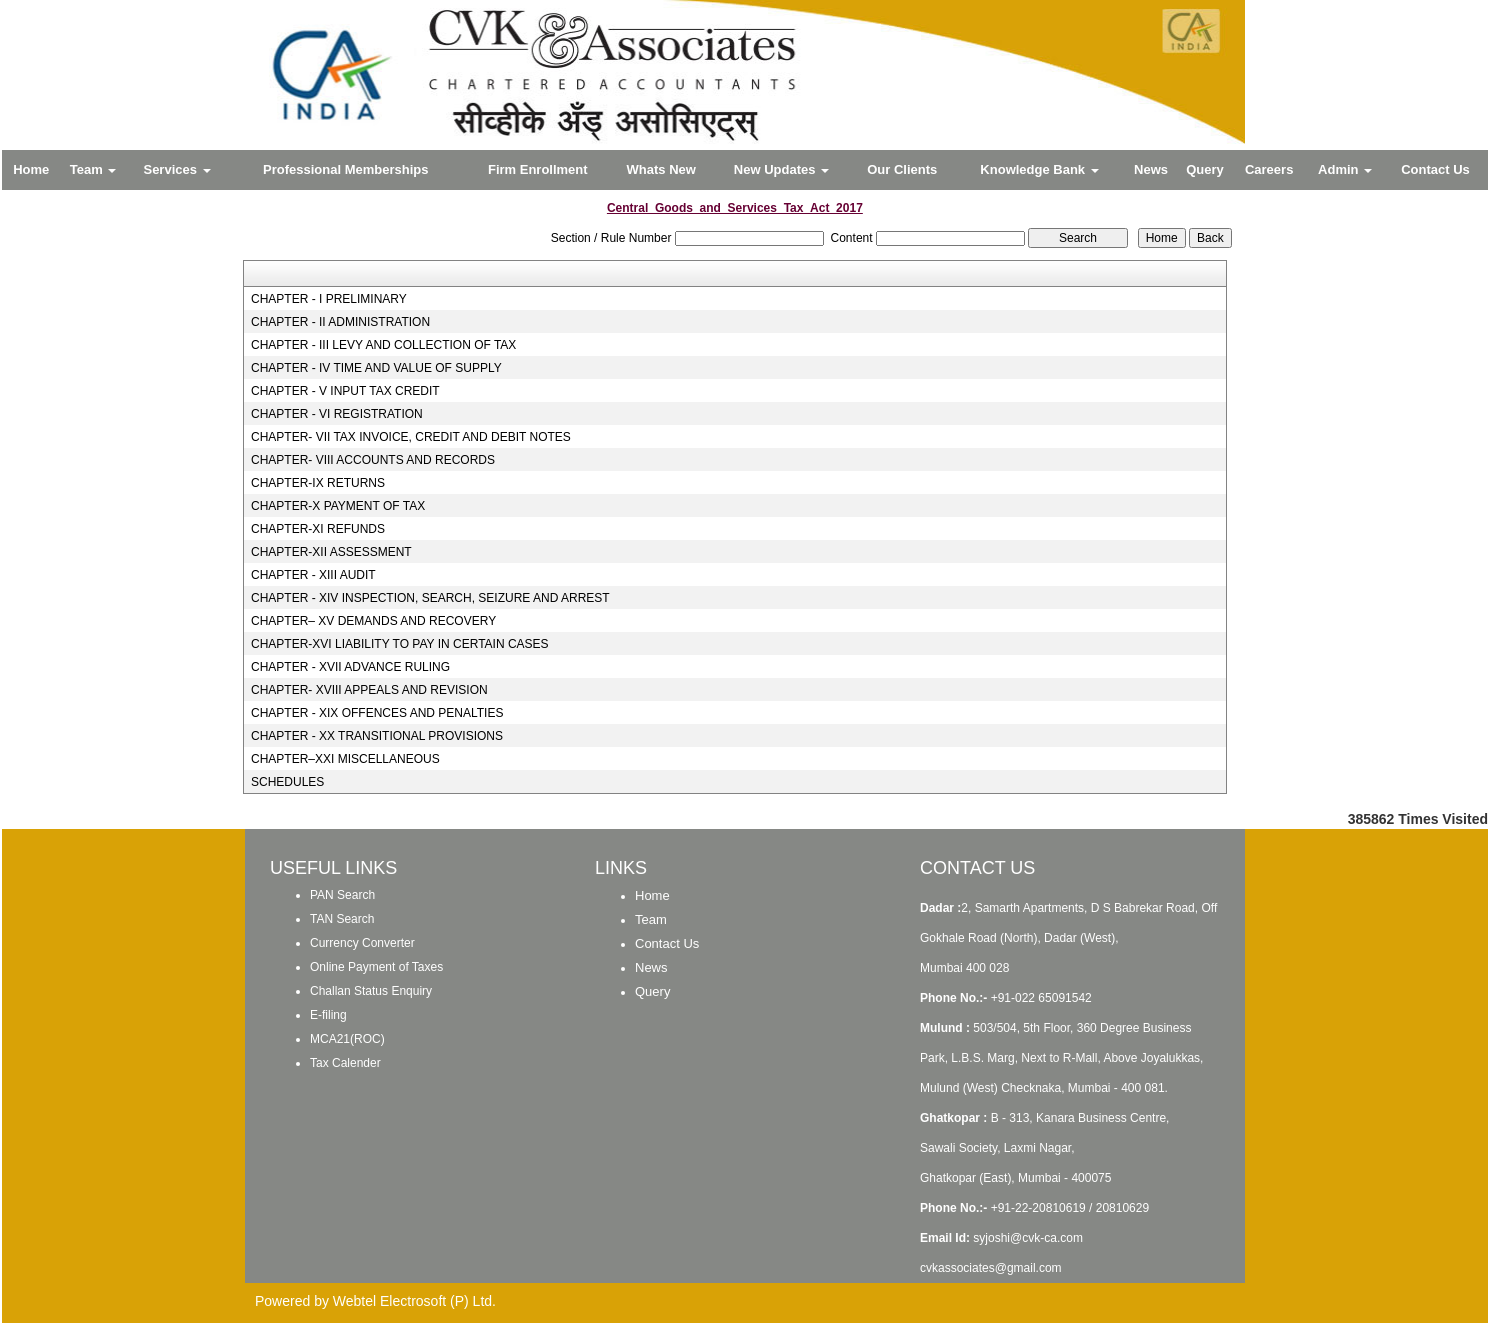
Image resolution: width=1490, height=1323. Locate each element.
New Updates (781, 169)
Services (176, 169)
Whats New (661, 169)
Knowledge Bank (1039, 169)
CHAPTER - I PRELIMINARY (329, 299)
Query (1205, 169)
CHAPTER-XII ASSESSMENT (331, 552)
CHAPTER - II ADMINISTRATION (340, 322)
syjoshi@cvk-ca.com (1028, 1238)
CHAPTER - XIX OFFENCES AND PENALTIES (377, 713)
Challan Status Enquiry (371, 991)
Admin (1345, 169)
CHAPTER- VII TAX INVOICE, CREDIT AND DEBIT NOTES (411, 437)
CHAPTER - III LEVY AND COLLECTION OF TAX (383, 345)
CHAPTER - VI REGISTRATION (337, 414)
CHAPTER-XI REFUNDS (318, 529)
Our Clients (902, 169)
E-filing (328, 1015)
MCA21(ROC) (347, 1039)
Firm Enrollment (538, 169)
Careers (1269, 169)
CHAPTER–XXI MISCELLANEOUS (345, 759)
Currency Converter (362, 943)
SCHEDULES (287, 782)
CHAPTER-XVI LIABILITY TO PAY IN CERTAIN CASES (400, 644)
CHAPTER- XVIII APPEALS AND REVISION (369, 690)
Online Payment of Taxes (376, 967)
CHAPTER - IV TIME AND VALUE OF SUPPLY (376, 368)
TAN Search (342, 919)
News (1151, 169)
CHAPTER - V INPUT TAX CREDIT (345, 391)
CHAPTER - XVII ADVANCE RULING (350, 667)
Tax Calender (345, 1063)
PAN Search (342, 895)
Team (93, 169)
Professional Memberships (345, 169)
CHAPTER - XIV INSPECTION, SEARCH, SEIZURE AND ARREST (430, 598)
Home (31, 169)
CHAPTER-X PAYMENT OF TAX (338, 506)
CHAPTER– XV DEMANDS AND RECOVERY (373, 621)
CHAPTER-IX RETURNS (318, 483)
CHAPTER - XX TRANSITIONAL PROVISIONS (377, 736)
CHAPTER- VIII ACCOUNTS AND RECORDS (373, 460)
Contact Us (1435, 169)
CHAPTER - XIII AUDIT (313, 575)
